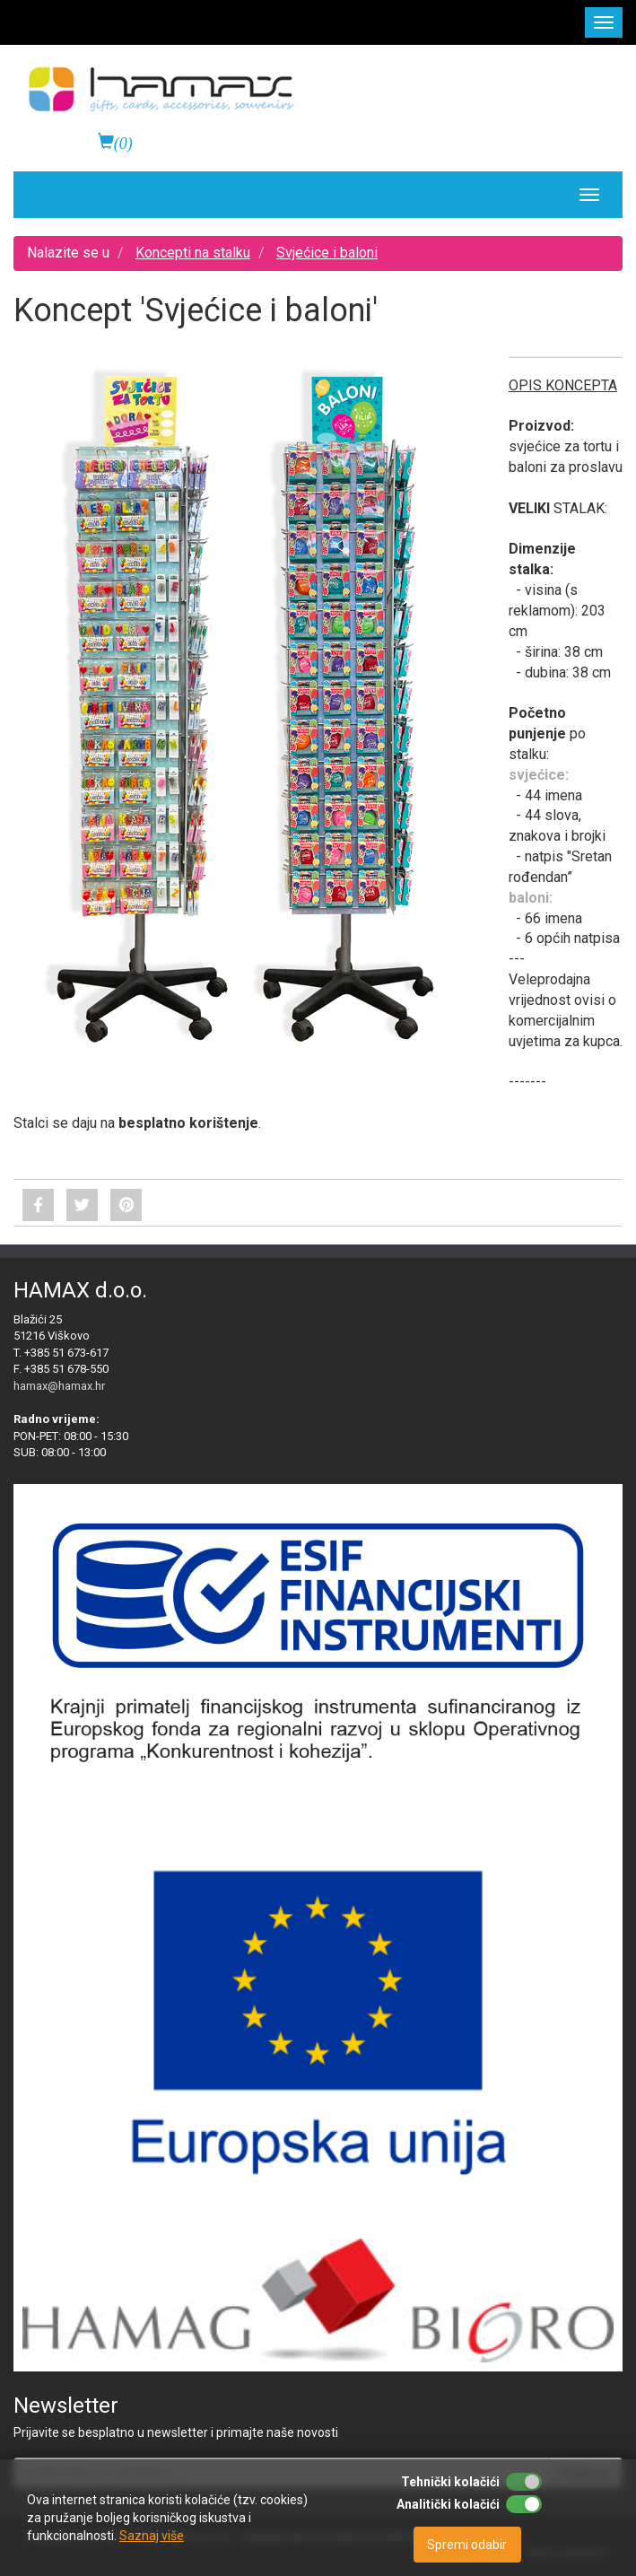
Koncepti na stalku (192, 252)
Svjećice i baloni (327, 252)
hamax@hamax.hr (59, 1386)
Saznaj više (151, 2535)
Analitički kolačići (448, 2504)
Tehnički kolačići (450, 2482)
